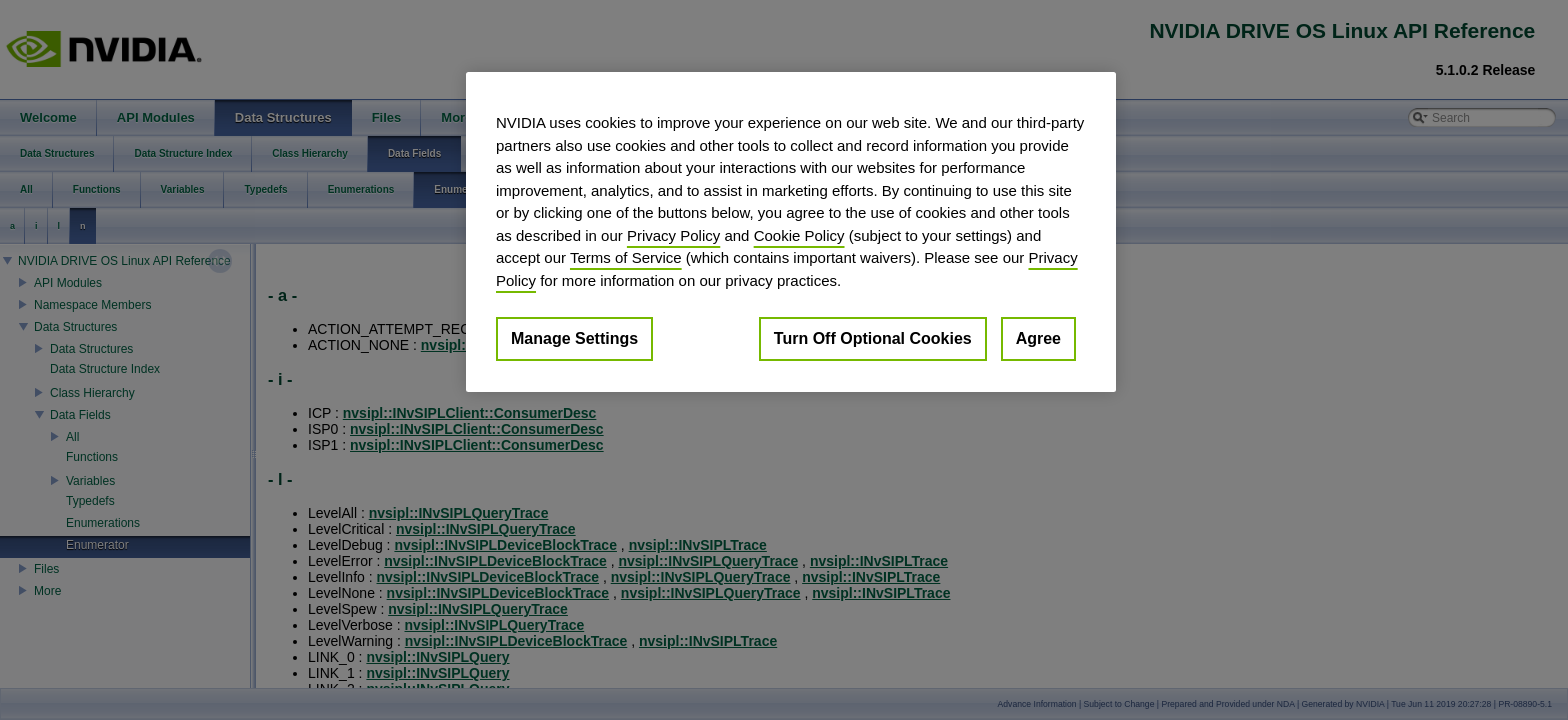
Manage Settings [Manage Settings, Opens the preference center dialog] (574, 338)
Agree (1038, 338)
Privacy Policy (673, 235)
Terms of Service (626, 257)
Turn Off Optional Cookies (873, 338)
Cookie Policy (799, 235)
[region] (791, 232)
